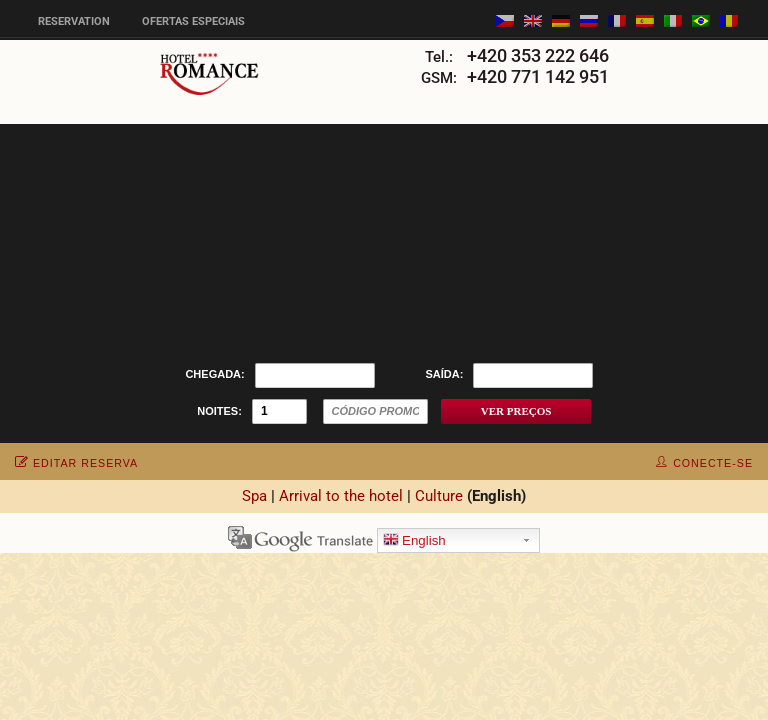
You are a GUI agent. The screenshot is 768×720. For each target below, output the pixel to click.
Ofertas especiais (193, 21)
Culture (439, 496)
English (414, 541)
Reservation (74, 21)
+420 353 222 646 (538, 55)
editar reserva (76, 463)
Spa (254, 496)
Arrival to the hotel (341, 496)
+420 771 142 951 (538, 76)
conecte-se (704, 463)
